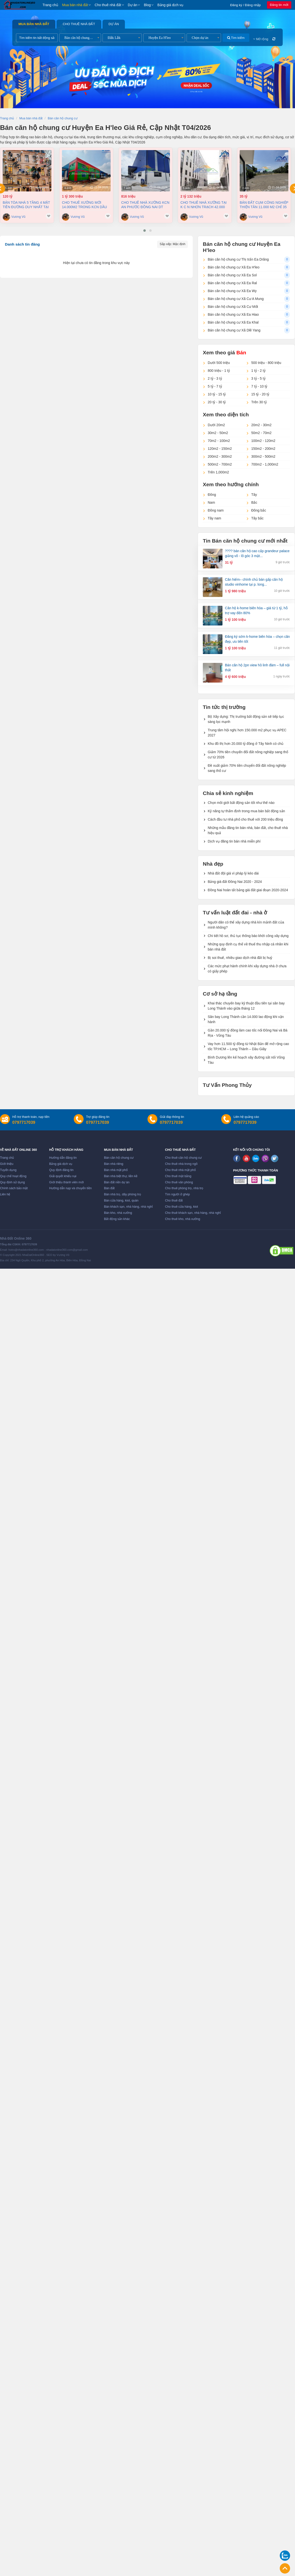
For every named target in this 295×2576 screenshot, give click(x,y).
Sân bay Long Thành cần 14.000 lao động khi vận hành (246, 1019)
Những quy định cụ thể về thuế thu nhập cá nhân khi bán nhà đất (248, 946)
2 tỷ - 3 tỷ (215, 378)
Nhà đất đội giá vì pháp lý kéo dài (233, 873)
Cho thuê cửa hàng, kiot (181, 1206)
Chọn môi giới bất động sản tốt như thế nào (241, 803)
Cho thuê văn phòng (179, 1182)
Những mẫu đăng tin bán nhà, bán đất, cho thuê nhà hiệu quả (248, 830)
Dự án (132, 5)
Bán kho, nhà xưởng (118, 1213)
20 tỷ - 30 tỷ (217, 402)
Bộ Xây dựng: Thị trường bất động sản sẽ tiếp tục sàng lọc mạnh (246, 719)
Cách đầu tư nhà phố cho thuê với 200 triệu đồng (245, 819)
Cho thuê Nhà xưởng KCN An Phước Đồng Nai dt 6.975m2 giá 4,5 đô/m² (145, 205)
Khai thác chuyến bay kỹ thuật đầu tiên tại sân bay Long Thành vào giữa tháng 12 (246, 1005)
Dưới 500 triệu (219, 363)
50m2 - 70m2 (261, 433)
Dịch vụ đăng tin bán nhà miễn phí (234, 841)
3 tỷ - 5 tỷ (258, 378)
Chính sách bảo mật (14, 1188)
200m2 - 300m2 (220, 456)
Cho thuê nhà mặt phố (180, 1170)
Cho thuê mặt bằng (178, 1176)
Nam (211, 502)
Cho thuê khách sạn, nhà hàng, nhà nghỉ (193, 1213)
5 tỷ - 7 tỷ (215, 386)
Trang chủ (50, 5)
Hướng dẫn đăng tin (63, 1157)
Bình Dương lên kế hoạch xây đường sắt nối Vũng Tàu (246, 1059)
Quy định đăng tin (61, 1170)
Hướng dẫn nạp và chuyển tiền (70, 1188)
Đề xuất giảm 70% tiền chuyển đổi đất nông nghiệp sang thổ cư (247, 768)
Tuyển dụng (8, 1170)
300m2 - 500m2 (263, 456)
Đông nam (216, 510)
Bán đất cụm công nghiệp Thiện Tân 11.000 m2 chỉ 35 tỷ (264, 205)
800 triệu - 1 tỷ (219, 371)
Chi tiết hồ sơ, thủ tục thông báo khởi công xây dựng (248, 936)
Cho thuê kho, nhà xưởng (182, 1219)
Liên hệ (5, 1194)
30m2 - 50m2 (218, 433)
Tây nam (214, 518)
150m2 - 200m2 (263, 449)
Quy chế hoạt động (13, 1176)
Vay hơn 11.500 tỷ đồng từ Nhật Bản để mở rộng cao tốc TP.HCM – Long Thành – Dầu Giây (248, 1046)
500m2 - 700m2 (220, 464)
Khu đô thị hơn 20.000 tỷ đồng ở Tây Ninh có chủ (245, 744)
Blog (147, 5)
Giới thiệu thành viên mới (66, 1182)
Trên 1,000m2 (218, 472)
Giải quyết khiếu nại (62, 1176)
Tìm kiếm (236, 38)
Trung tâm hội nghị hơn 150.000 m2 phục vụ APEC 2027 (247, 732)
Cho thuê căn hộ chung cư (183, 1157)
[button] (145, 230)
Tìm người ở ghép (177, 1194)
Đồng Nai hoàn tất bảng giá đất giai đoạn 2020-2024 (248, 890)
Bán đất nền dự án (117, 1182)
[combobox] (80, 37)
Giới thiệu (6, 1164)
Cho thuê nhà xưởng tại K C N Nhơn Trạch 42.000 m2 (203, 205)
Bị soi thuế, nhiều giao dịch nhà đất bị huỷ (240, 958)
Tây (254, 495)
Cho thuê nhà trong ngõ (181, 1164)
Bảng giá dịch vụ (170, 5)
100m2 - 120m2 (263, 441)
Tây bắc (257, 518)
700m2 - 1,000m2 (264, 464)
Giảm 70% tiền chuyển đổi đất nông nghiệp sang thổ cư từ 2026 (248, 754)
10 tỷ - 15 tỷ (217, 394)
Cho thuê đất (174, 1200)
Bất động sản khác (117, 1219)
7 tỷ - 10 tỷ (259, 386)
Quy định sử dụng (12, 1182)
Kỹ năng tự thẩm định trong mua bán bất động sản (246, 811)
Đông (212, 495)
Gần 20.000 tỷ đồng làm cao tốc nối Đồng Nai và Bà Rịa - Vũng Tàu (247, 1032)
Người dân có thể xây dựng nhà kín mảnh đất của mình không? (246, 924)
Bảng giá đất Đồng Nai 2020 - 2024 (235, 882)
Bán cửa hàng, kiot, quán (121, 1200)
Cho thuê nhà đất (108, 5)
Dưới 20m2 (216, 425)
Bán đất (109, 1188)
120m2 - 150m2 (220, 449)
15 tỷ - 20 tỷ (260, 394)
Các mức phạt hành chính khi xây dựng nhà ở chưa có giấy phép (247, 968)
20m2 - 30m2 (261, 425)
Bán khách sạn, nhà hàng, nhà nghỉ (128, 1206)
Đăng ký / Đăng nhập (245, 5)
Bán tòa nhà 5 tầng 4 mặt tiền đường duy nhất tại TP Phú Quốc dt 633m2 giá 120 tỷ (26, 205)
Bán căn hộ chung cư (118, 1157)
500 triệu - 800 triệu (266, 363)
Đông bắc (258, 510)
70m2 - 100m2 (219, 441)
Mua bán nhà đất (75, 5)
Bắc (254, 502)
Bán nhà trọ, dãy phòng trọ (122, 1194)
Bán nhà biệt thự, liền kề (120, 1176)
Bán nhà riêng (113, 1164)
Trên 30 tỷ (259, 402)
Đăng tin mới (279, 5)
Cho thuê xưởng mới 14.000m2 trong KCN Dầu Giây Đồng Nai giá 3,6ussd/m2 (84, 205)
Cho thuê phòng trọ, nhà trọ (184, 1188)
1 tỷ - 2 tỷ (258, 371)
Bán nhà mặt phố (116, 1170)
